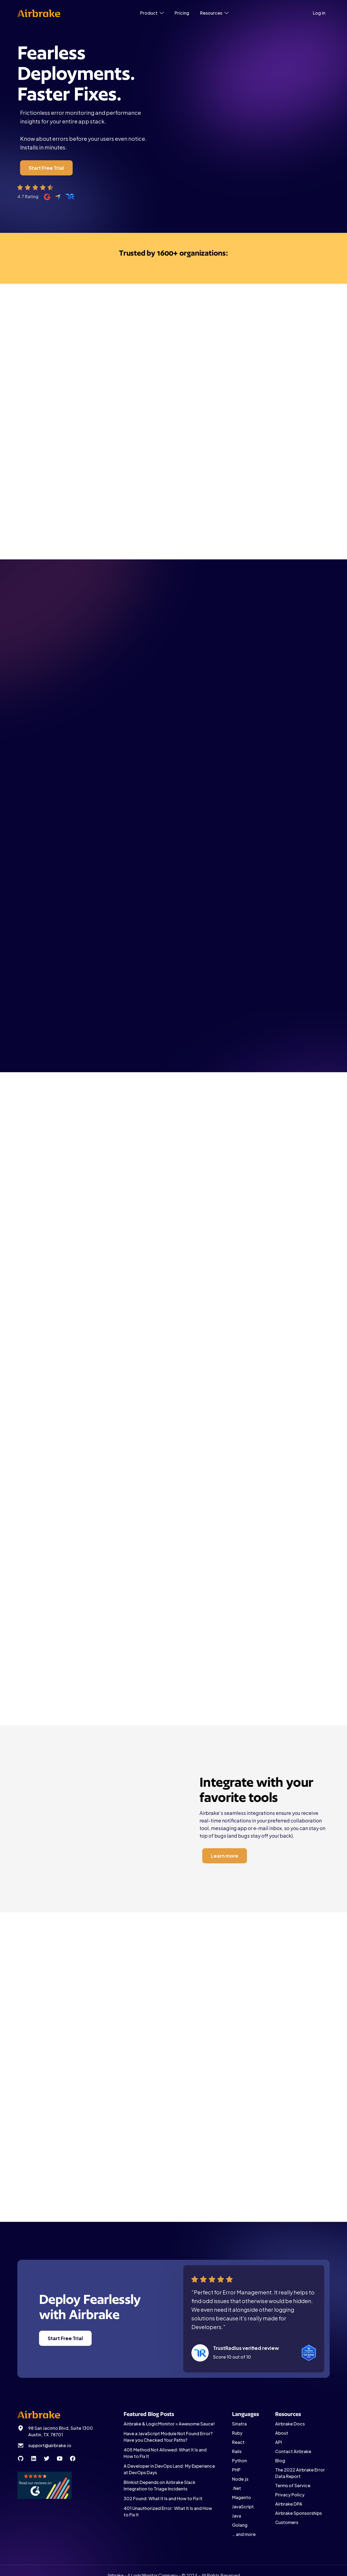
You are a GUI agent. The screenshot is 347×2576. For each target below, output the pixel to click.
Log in (319, 13)
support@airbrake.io (49, 2445)
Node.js (240, 2479)
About (281, 2433)
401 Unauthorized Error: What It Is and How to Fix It (168, 2511)
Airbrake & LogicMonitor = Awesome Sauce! (169, 2424)
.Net (236, 2488)
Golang (240, 2525)
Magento (241, 2497)
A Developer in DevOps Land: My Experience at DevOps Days (169, 2469)
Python (239, 2460)
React (238, 2442)
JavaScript (243, 2506)
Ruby (237, 2433)
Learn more (213, 1208)
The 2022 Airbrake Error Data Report (300, 2473)
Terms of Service (292, 2485)
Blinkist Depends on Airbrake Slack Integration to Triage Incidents (159, 2485)
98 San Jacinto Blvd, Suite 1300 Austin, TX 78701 (60, 2431)
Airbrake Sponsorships (298, 2513)
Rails (237, 2451)
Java (236, 2516)
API (278, 2442)
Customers (286, 2522)
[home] (38, 13)
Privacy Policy (289, 2494)
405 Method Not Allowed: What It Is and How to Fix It (165, 2453)
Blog (280, 2460)
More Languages (175, 1026)
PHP (236, 2470)
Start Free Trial (46, 168)
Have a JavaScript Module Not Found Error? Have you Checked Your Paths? (168, 2437)
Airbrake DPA (288, 2504)
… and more (244, 2534)
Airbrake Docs (290, 2424)
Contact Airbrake (293, 2451)
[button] (152, 13)
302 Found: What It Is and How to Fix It (163, 2498)
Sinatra (239, 2424)
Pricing (182, 13)
